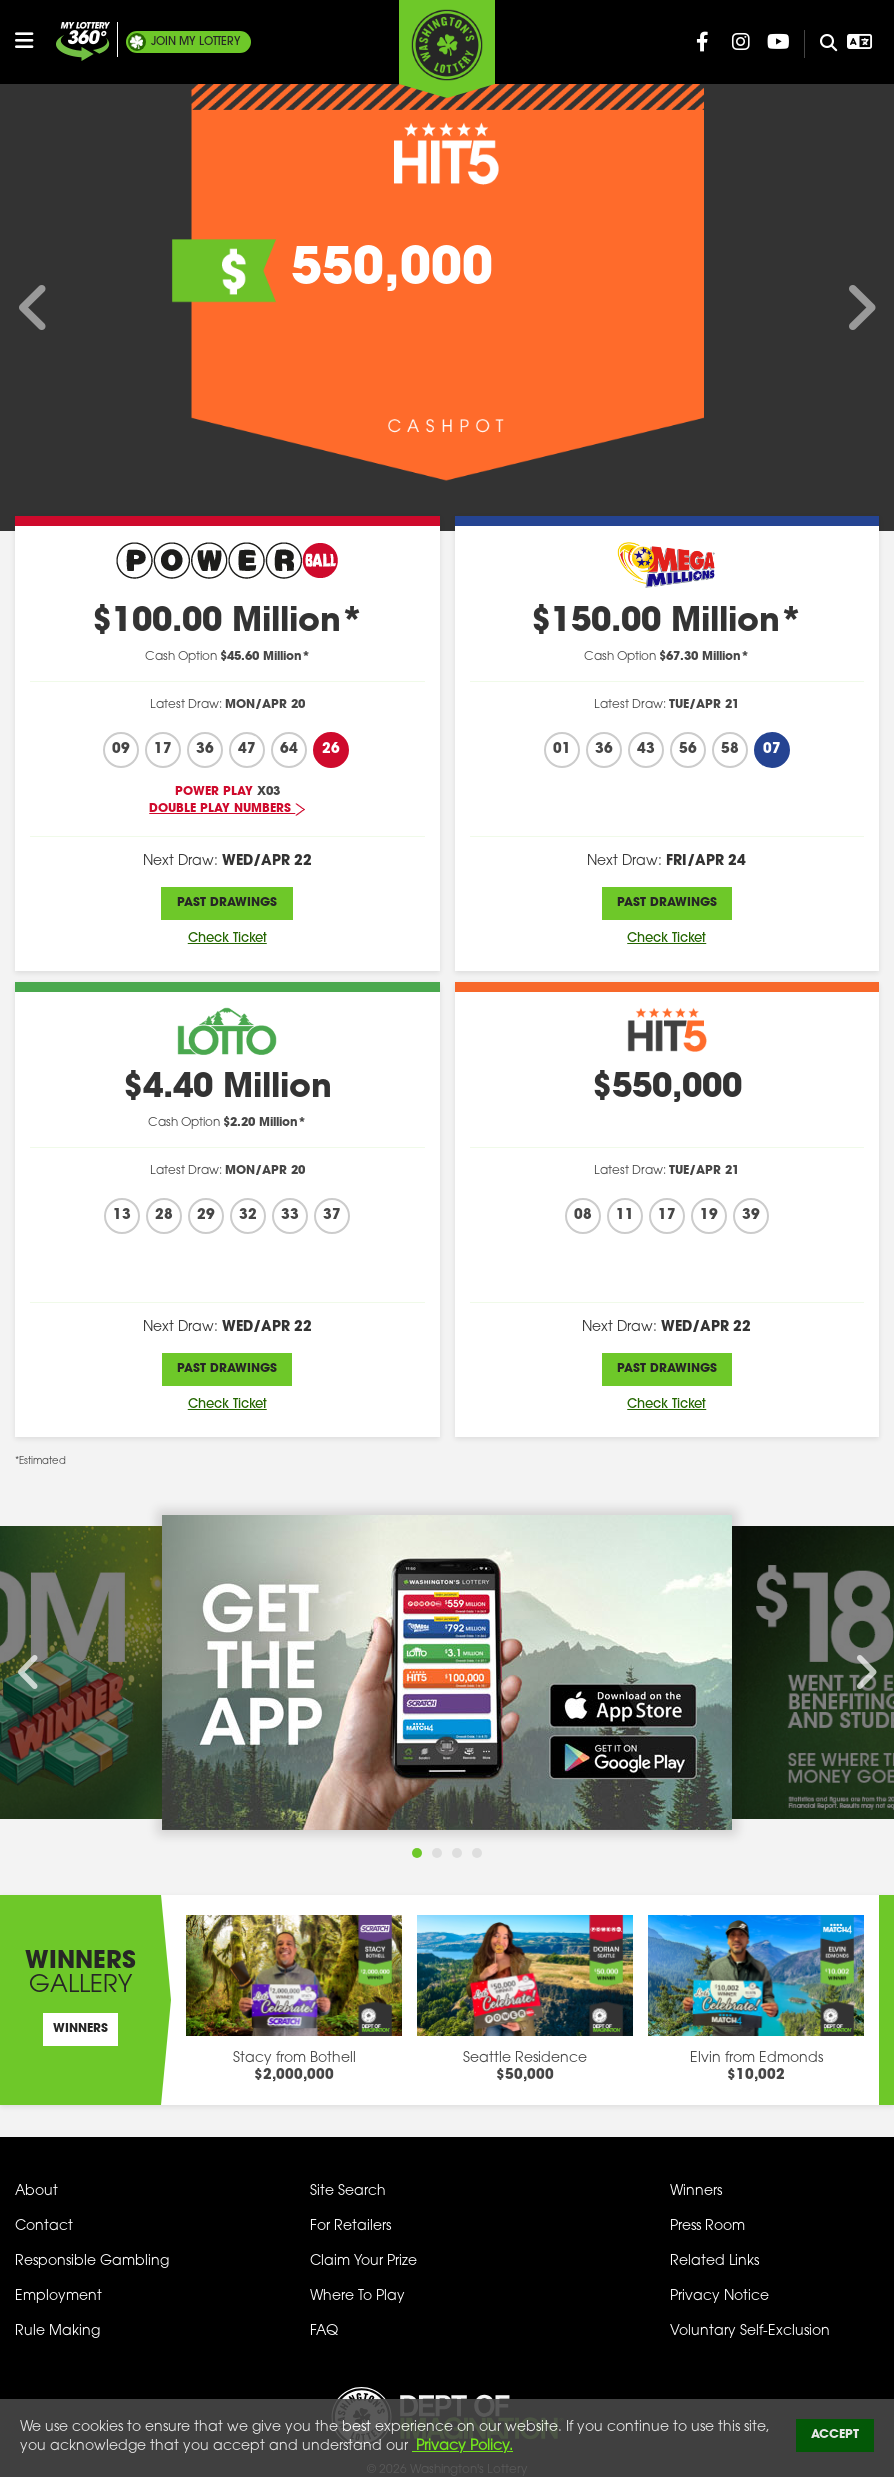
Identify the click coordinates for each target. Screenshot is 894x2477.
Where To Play (357, 2296)
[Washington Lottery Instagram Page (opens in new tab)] (741, 42)
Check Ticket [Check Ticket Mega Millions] (666, 938)
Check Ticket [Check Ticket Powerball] (227, 938)
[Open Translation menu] (860, 42)
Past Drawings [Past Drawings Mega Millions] (667, 903)
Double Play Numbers (227, 809)
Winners (80, 2029)
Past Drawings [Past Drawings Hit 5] (667, 1369)
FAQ (324, 2331)
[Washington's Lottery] (447, 49)
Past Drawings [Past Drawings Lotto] (227, 1369)
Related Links (714, 2261)
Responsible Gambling (92, 2261)
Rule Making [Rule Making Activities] (57, 2331)
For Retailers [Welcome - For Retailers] (350, 2226)
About (36, 2191)
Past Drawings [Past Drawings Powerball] (227, 903)
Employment (58, 2296)
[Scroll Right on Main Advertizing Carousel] (844, 308)
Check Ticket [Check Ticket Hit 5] (666, 1404)
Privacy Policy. (462, 2446)
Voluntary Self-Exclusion (750, 2331)
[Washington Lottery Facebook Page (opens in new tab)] (703, 42)
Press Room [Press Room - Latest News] (707, 2226)
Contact (44, 2226)
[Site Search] (820, 44)
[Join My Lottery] (83, 41)
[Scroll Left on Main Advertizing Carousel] (50, 308)
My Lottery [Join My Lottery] (196, 42)
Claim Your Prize (363, 2261)
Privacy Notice (719, 2296)
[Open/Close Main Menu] (33, 41)
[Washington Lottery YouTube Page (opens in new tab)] (779, 42)
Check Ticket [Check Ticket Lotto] (227, 1404)
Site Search (348, 2191)
